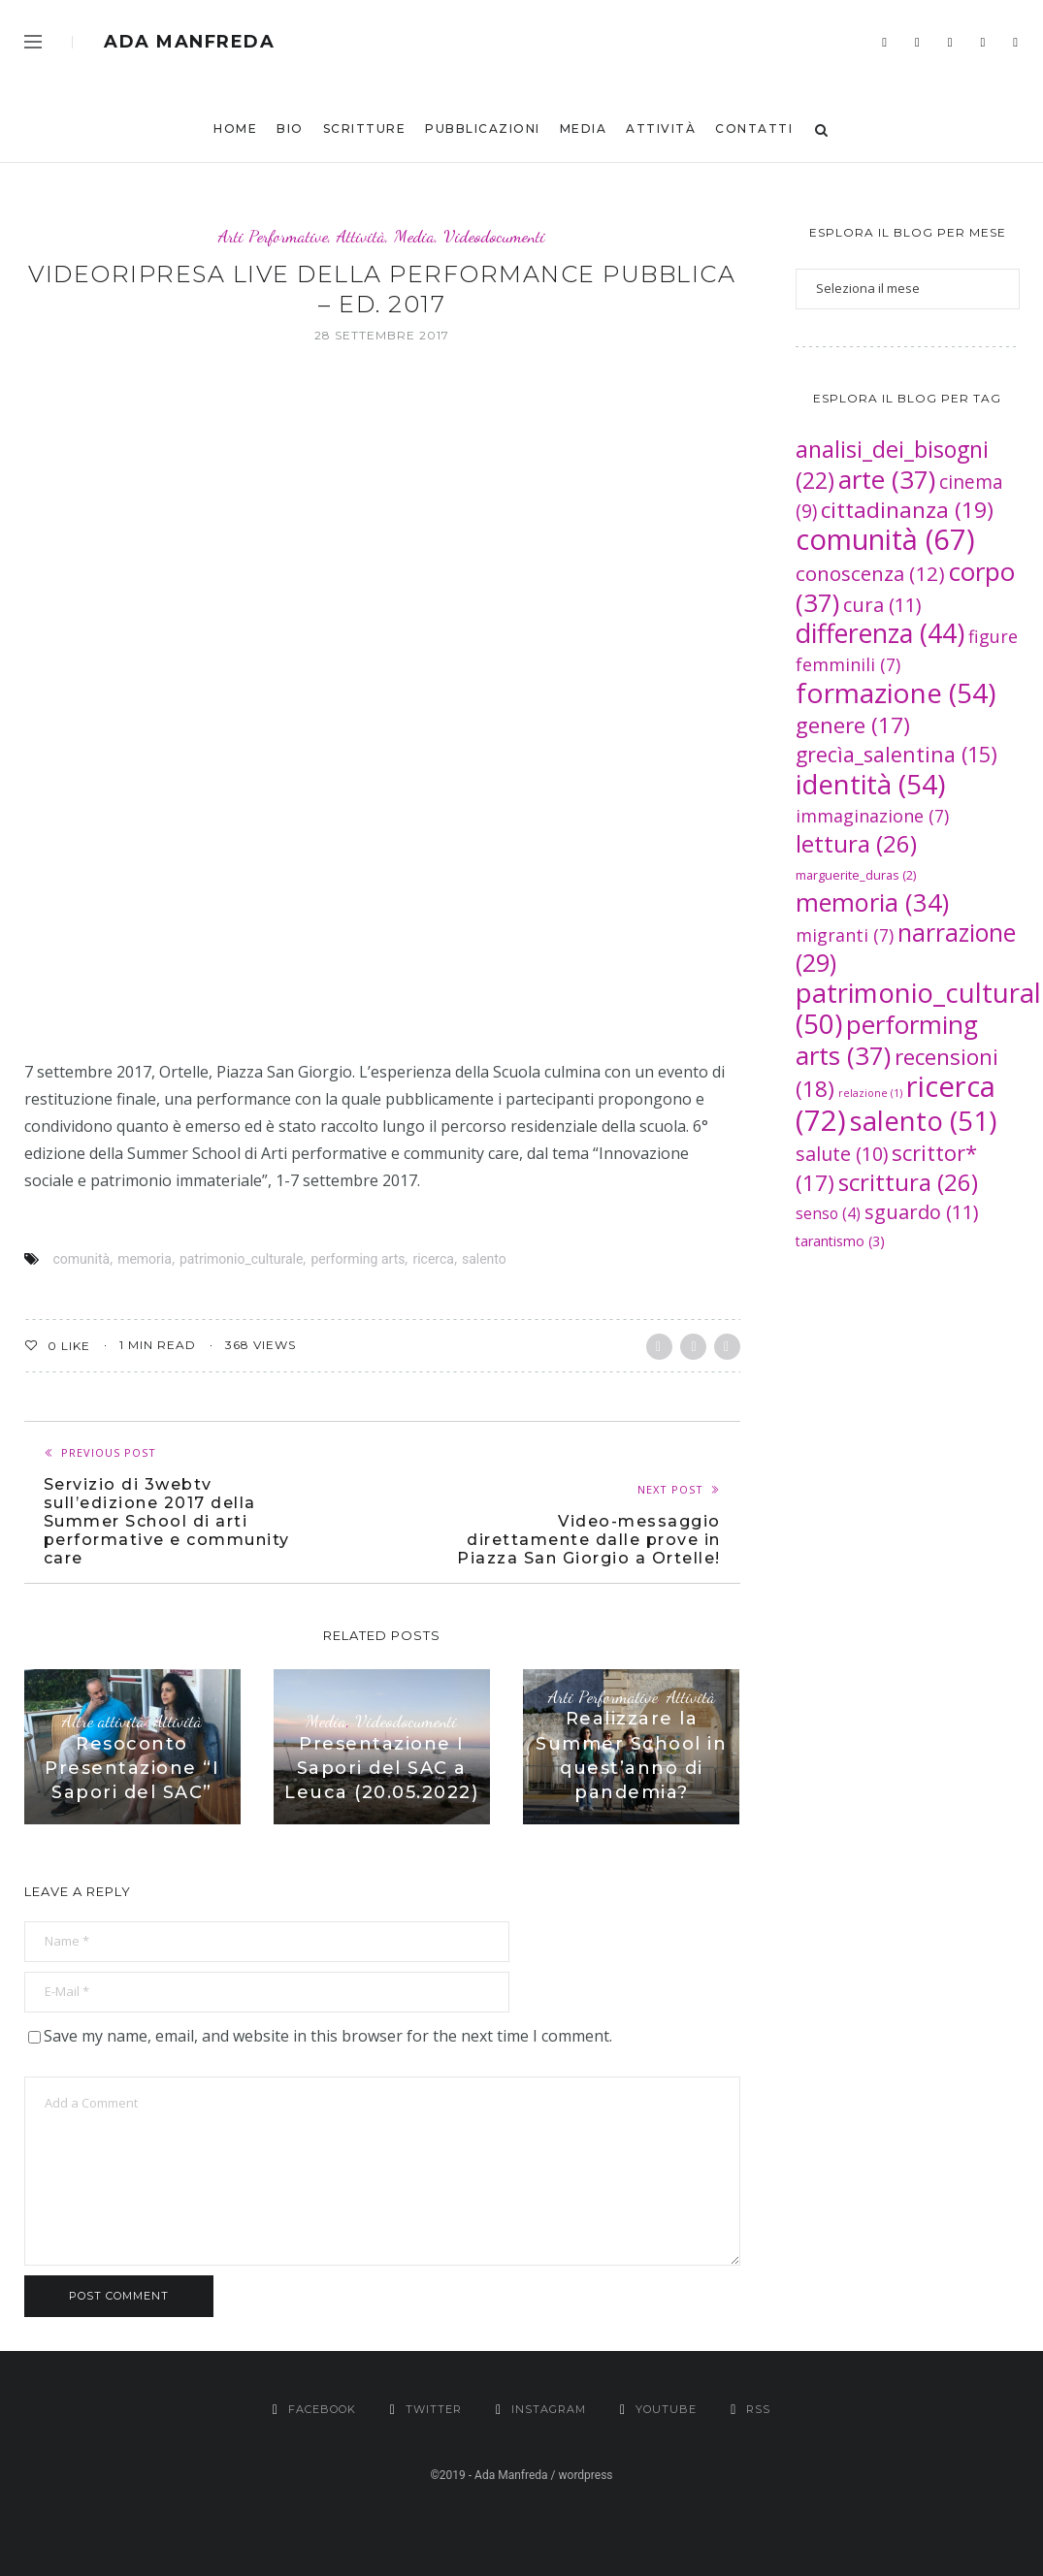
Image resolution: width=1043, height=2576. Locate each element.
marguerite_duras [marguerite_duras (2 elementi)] (856, 875)
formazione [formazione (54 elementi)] (895, 692)
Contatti (754, 128)
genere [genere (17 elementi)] (853, 724)
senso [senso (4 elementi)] (828, 1213)
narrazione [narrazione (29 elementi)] (906, 948)
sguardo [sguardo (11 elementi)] (921, 1212)
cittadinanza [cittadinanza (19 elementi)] (907, 510)
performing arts (357, 1259)
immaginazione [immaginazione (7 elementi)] (872, 815)
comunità (82, 1259)
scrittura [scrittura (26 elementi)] (908, 1182)
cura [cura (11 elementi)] (882, 605)
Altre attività (103, 1721)
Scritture (365, 128)
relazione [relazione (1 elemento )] (870, 1093)
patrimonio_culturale (241, 1259)
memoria (144, 1259)
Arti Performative (273, 236)
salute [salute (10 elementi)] (842, 1154)
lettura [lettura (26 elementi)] (856, 843)
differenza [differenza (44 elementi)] (880, 633)
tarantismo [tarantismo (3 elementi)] (840, 1241)
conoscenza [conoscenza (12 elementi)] (870, 573)
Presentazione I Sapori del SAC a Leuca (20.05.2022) (381, 1768)
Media (583, 128)
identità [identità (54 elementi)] (870, 783)
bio (290, 128)
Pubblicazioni (482, 128)
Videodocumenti (494, 236)
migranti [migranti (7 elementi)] (845, 935)
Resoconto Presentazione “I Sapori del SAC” (132, 1768)
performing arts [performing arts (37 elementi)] (887, 1040)
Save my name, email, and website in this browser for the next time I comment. (328, 2035)
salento (484, 1259)
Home (235, 128)
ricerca (432, 1259)
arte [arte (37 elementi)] (886, 479)
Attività (661, 128)
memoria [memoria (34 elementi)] (872, 902)
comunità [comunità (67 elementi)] (885, 539)
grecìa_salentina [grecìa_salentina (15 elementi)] (896, 754)
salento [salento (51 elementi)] (923, 1120)
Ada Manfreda (189, 41)
